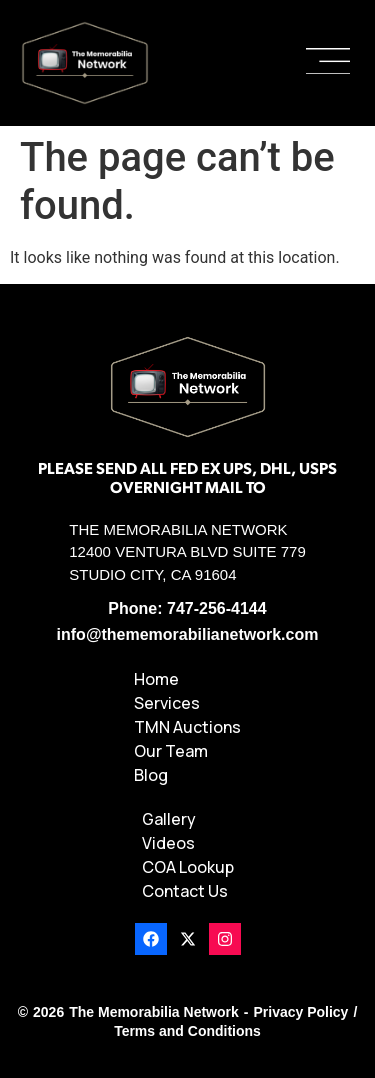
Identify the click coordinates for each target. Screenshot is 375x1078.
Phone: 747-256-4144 (187, 608)
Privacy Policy (300, 1012)
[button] (327, 63)
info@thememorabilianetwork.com (188, 634)
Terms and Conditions (187, 1031)
